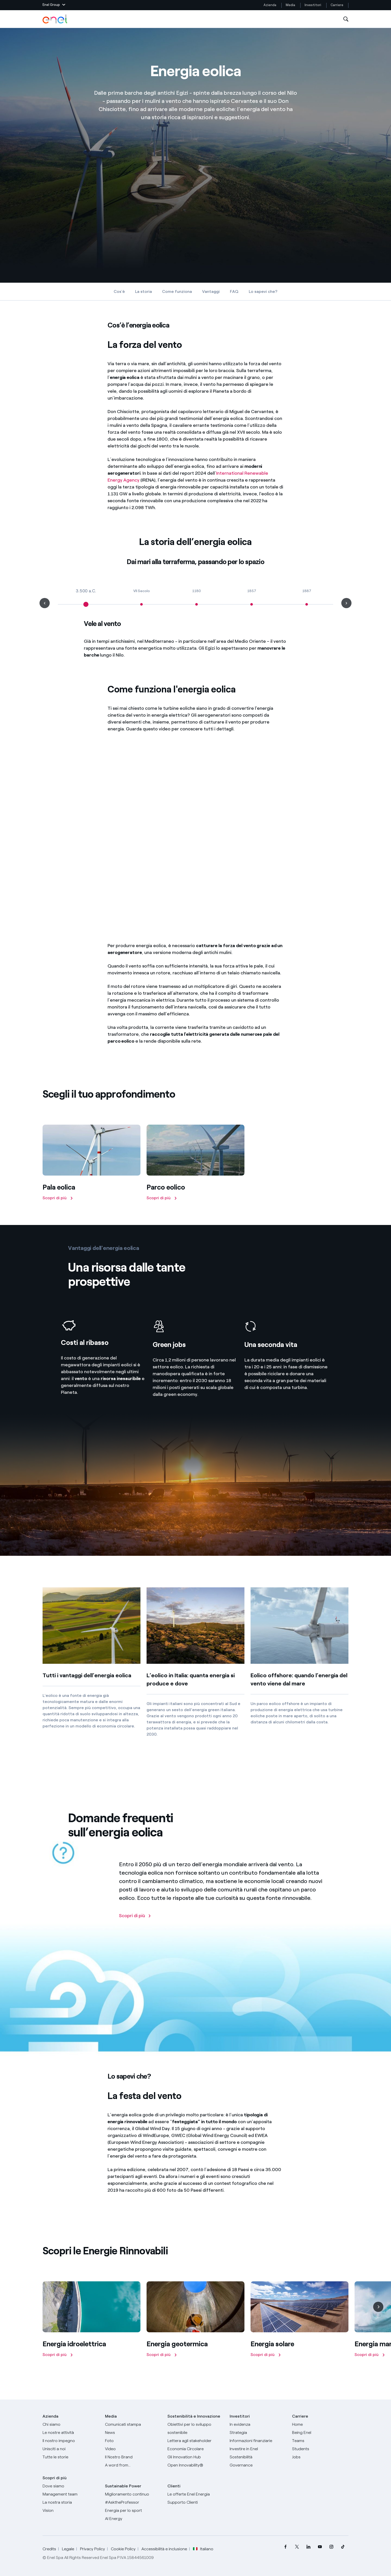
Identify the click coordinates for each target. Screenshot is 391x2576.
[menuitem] (285, 2546)
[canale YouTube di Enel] (319, 2546)
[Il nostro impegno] (71, 2441)
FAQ (234, 291)
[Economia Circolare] (195, 2449)
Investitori (313, 5)
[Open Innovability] (195, 2465)
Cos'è (119, 291)
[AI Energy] (133, 2519)
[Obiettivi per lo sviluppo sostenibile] (195, 2428)
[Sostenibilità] (258, 2457)
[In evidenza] (258, 2424)
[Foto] (133, 2441)
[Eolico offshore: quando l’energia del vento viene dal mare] (299, 1656)
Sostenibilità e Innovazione (193, 2416)
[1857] (251, 599)
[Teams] (320, 2441)
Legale (68, 2548)
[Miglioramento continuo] (133, 2494)
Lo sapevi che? (263, 291)
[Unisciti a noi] (71, 2449)
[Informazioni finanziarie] (258, 2441)
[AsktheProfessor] (133, 2502)
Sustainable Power (123, 2486)
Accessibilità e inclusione (164, 2548)
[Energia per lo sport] (133, 2510)
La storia (143, 291)
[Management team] (71, 2494)
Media (290, 5)
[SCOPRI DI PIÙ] (195, 1662)
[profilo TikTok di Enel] (342, 2546)
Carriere (337, 5)
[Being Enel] (320, 2433)
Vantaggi (211, 291)
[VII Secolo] (141, 599)
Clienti (173, 2486)
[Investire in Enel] (258, 2449)
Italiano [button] (203, 2549)
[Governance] (258, 2465)
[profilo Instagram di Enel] (331, 2546)
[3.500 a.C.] (86, 599)
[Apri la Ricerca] (346, 19)
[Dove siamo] (71, 2486)
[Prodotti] (71, 2433)
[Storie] (71, 2457)
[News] (133, 2433)
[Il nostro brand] (133, 2457)
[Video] (133, 2449)
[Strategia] (258, 2433)
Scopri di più (55, 2477)
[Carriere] (320, 2424)
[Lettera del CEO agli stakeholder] (195, 2441)
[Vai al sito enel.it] (195, 2494)
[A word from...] (133, 2465)
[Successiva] (378, 2307)
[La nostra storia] (71, 2502)
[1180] (196, 599)
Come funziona (177, 291)
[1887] (306, 599)
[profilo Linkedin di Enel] (308, 2546)
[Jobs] (320, 2457)
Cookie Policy (123, 2548)
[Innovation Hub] (195, 2457)
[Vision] (71, 2510)
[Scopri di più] (91, 1164)
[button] (53, 5)
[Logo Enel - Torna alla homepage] (55, 19)
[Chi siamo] (71, 2424)
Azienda (270, 5)
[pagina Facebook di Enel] (285, 2546)
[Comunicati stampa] (133, 2424)
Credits (49, 2548)
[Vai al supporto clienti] (195, 2502)
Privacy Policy (92, 2548)
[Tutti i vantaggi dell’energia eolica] (91, 1658)
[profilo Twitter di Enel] (297, 2546)
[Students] (320, 2449)
